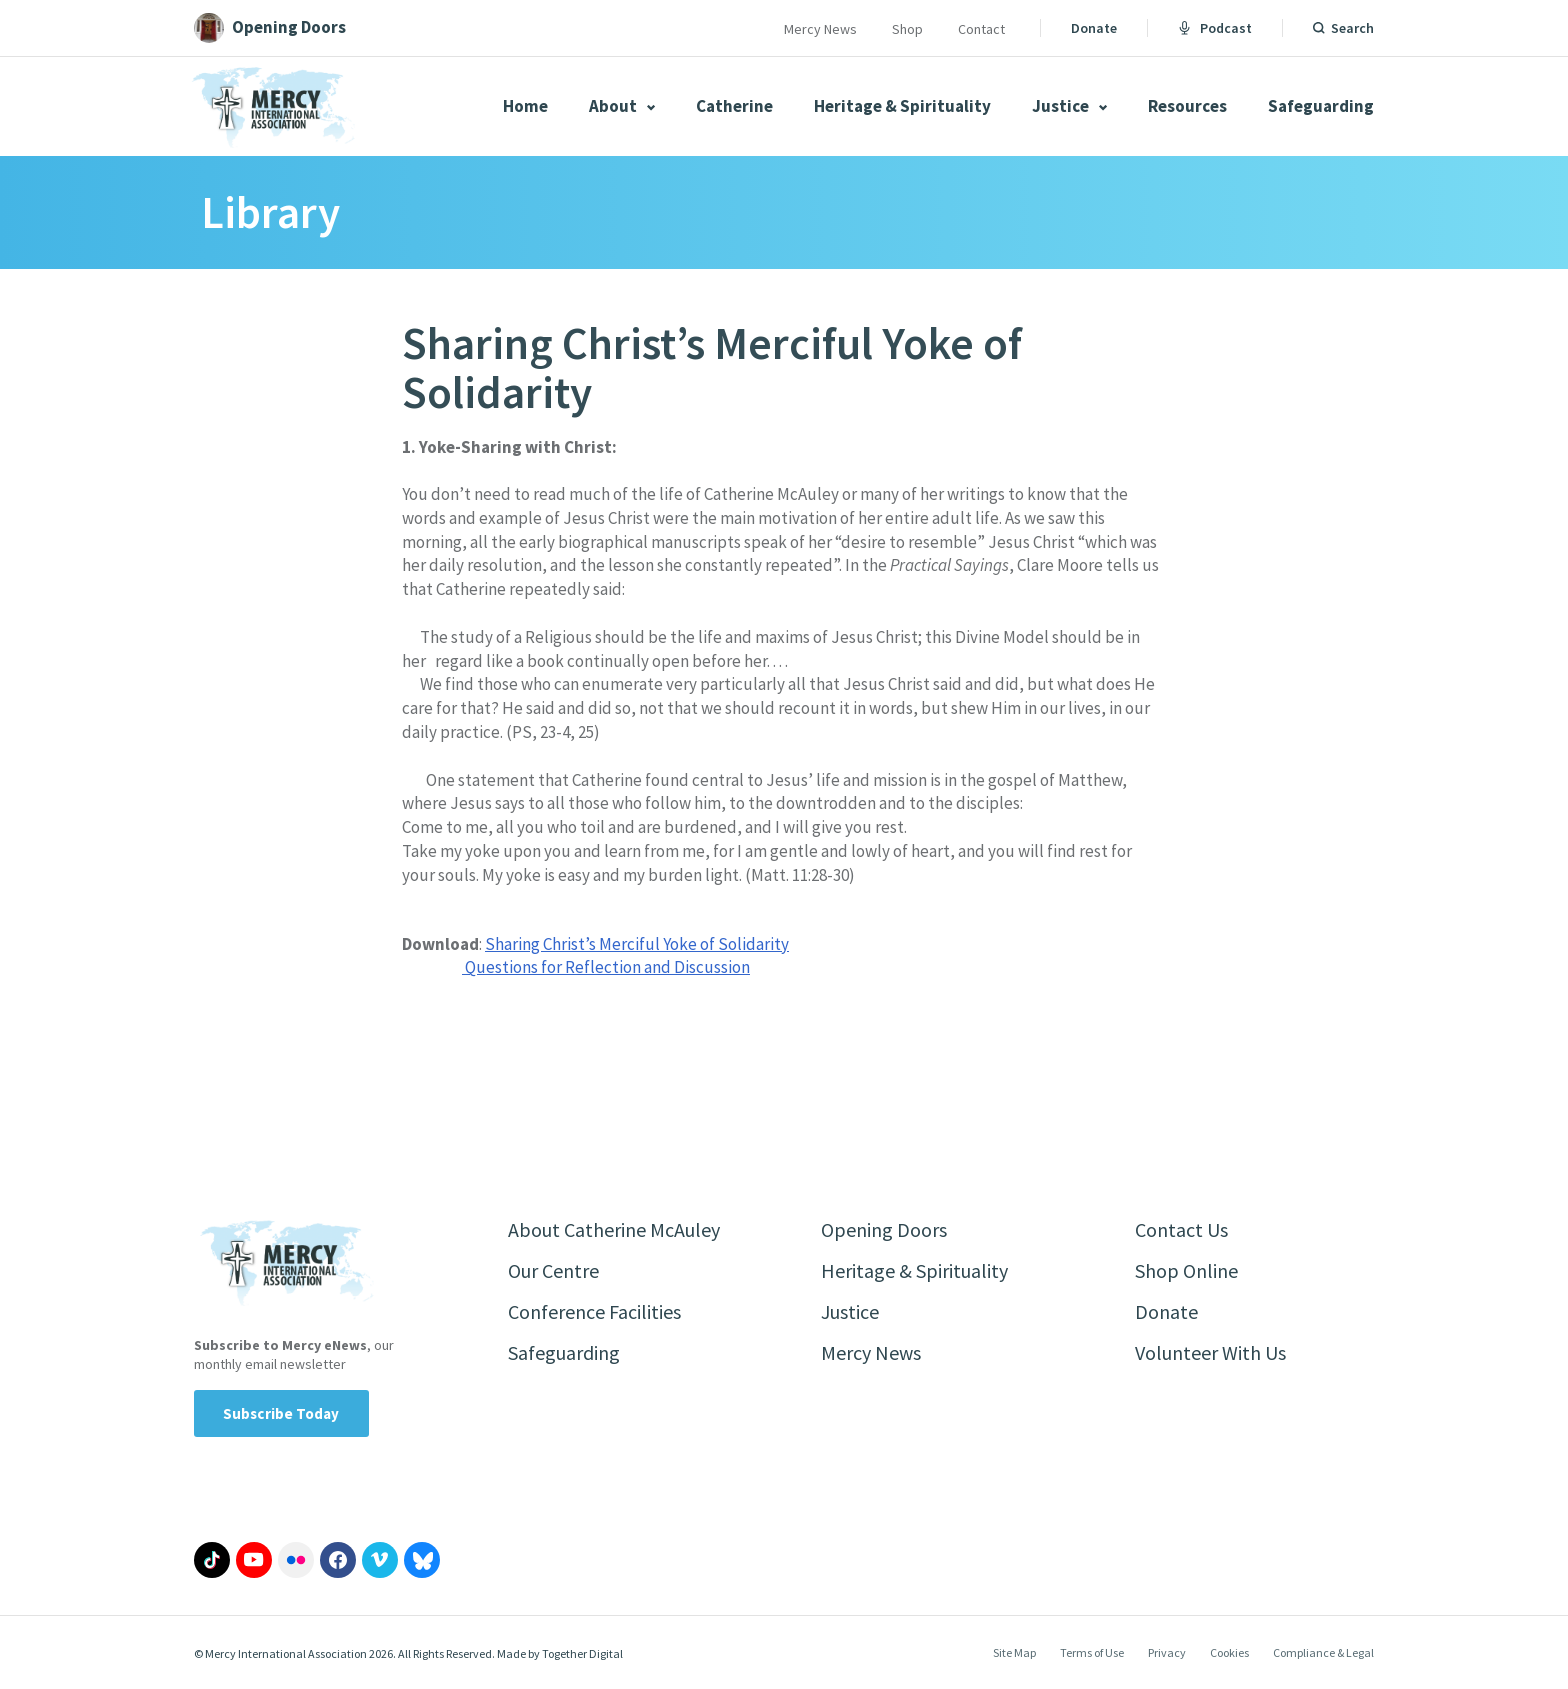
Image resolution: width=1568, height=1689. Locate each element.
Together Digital (582, 1653)
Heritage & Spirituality (902, 106)
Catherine (734, 106)
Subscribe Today (281, 1413)
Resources (1187, 106)
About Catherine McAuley (614, 1229)
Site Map (1014, 1652)
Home (525, 106)
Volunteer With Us (1210, 1352)
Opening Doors (884, 1229)
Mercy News (820, 29)
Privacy (1167, 1652)
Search (1352, 28)
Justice (1069, 106)
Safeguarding (1321, 106)
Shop (907, 29)
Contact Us (1181, 1229)
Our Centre (553, 1270)
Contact (981, 29)
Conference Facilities (594, 1311)
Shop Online (1186, 1270)
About (622, 106)
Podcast (1215, 28)
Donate (1094, 28)
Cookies (1229, 1652)
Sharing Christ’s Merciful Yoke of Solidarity (637, 944)
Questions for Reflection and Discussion (606, 967)
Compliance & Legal (1323, 1652)
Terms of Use (1092, 1652)
